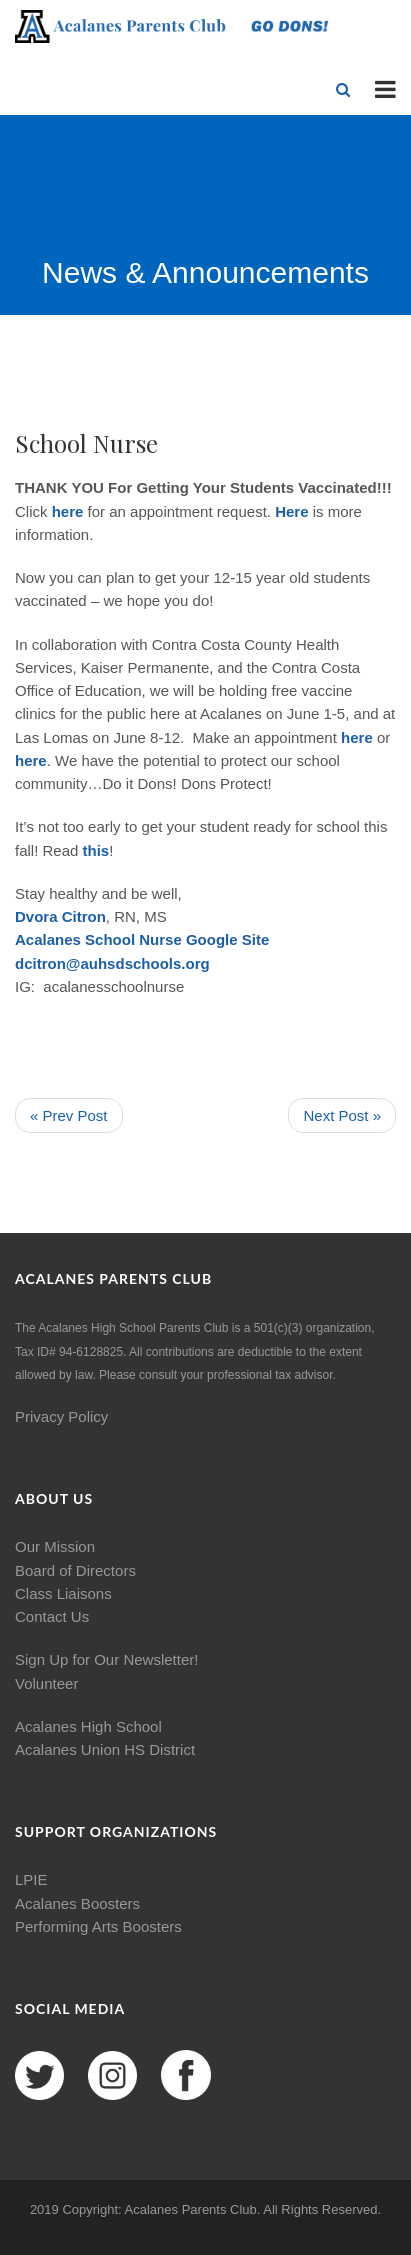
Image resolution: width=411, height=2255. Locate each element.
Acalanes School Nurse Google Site (142, 939)
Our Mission (55, 1546)
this (96, 850)
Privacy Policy (61, 1416)
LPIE (31, 1879)
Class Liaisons (63, 1593)
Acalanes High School (88, 1726)
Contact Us (52, 1616)
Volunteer (46, 1683)
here (68, 511)
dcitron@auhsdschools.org (112, 963)
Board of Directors (75, 1570)
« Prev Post (69, 1115)
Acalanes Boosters (77, 1903)
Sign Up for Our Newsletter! (106, 1659)
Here (291, 511)
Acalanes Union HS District (105, 1749)
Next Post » (342, 1115)
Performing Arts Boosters (98, 1926)
